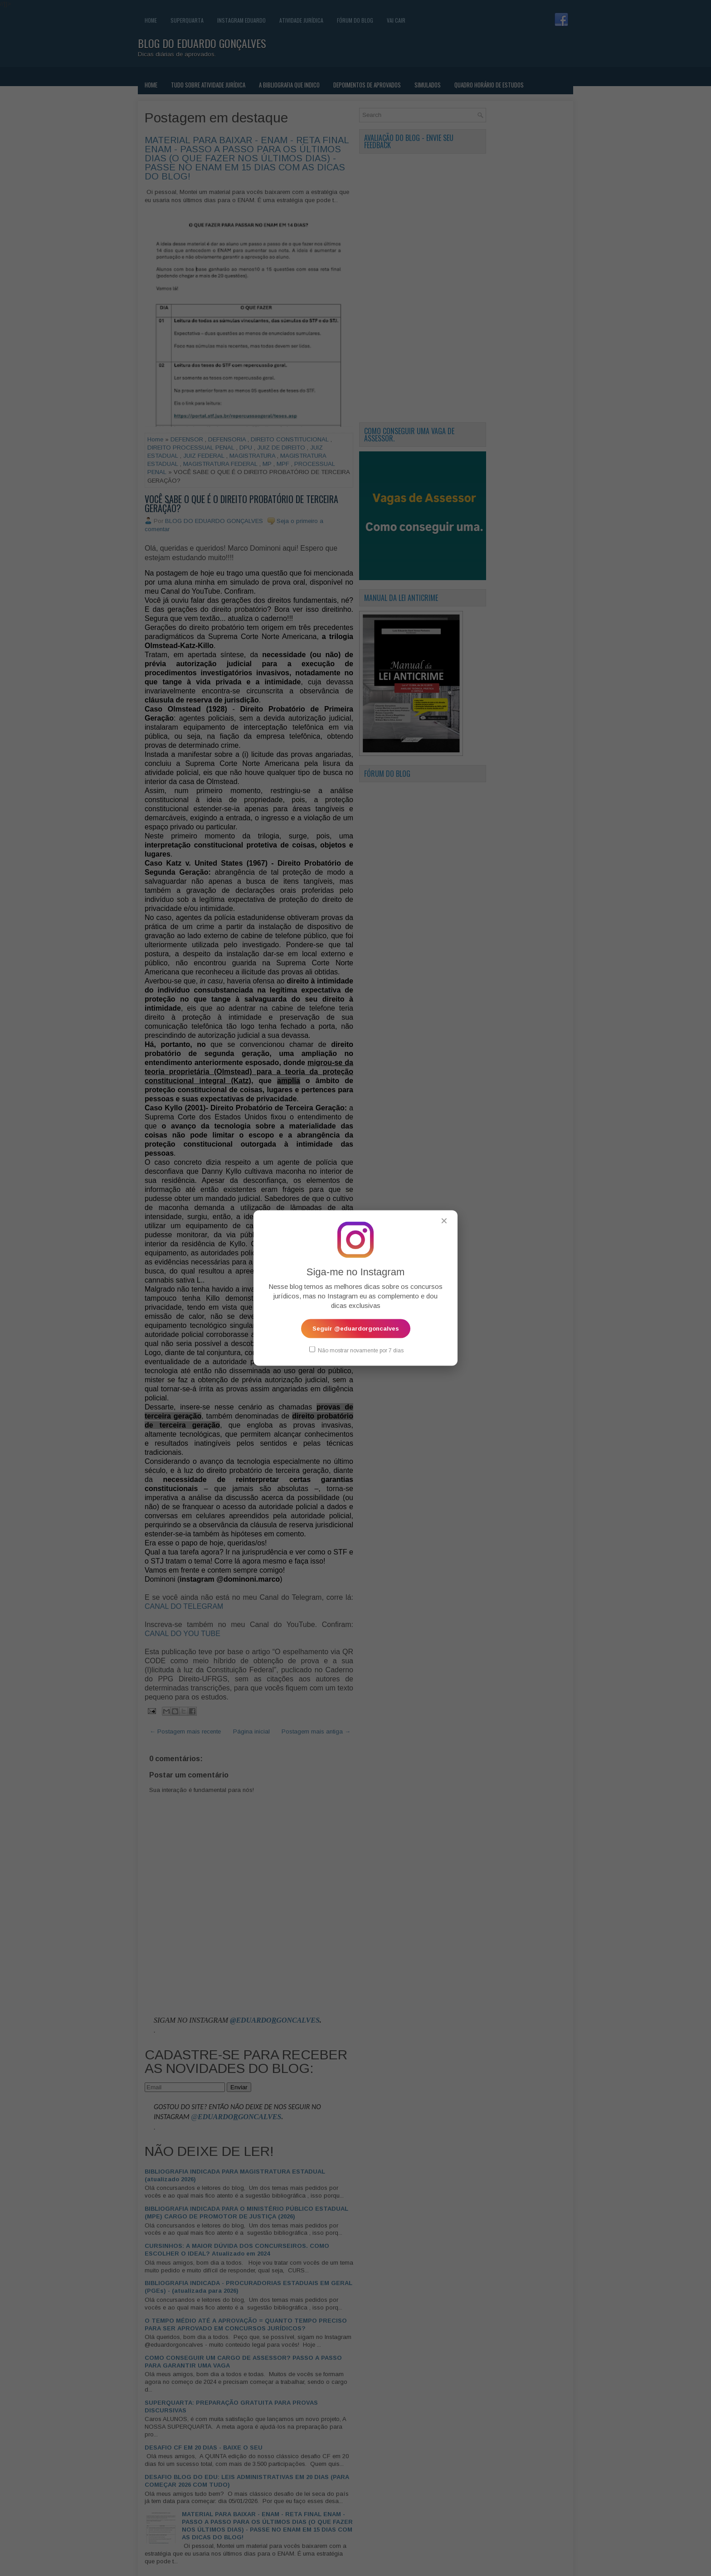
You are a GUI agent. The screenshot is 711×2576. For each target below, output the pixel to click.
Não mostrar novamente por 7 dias (356, 1350)
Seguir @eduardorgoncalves (355, 1328)
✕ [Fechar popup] (444, 1221)
